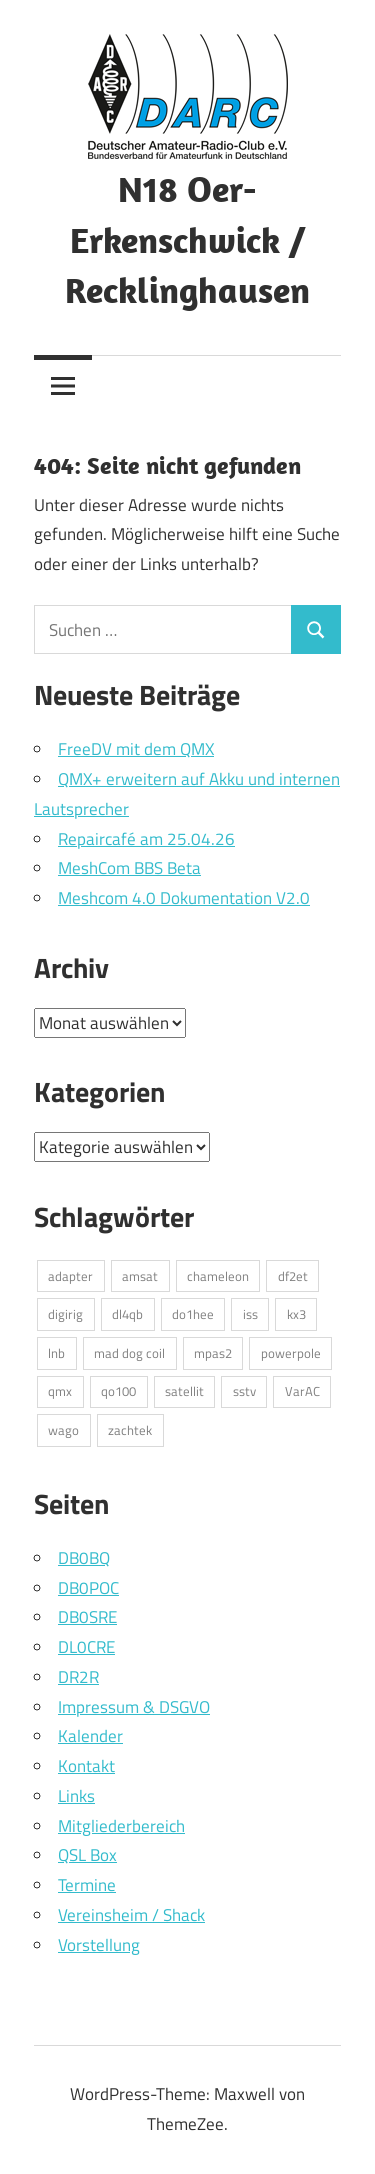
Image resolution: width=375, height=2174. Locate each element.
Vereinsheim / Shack (131, 1915)
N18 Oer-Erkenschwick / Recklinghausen (187, 239)
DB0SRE (87, 1617)
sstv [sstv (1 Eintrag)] (244, 1391)
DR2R (78, 1677)
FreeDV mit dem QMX (136, 749)
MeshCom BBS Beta (129, 868)
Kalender (90, 1736)
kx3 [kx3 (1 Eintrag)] (296, 1314)
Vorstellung (99, 1945)
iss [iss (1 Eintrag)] (250, 1314)
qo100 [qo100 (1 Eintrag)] (118, 1391)
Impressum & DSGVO (134, 1707)
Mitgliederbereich (121, 1826)
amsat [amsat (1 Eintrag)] (140, 1276)
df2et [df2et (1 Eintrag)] (293, 1276)
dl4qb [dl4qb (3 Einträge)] (127, 1314)
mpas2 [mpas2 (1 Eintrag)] (213, 1353)
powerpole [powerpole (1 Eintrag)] (291, 1353)
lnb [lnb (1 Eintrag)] (56, 1353)
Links (76, 1796)
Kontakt (86, 1766)
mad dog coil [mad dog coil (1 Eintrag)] (129, 1353)
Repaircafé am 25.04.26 (146, 839)
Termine (87, 1885)
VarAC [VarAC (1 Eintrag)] (302, 1391)
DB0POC (88, 1588)
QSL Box (87, 1855)
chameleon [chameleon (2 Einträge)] (218, 1276)
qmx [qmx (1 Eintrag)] (60, 1391)
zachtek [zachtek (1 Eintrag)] (130, 1430)
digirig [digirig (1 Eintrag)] (65, 1314)
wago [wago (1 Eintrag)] (63, 1430)
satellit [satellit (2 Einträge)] (184, 1391)
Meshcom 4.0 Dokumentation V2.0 (184, 898)
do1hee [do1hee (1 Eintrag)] (193, 1314)
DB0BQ (84, 1558)
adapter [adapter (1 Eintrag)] (70, 1276)
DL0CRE (86, 1647)
